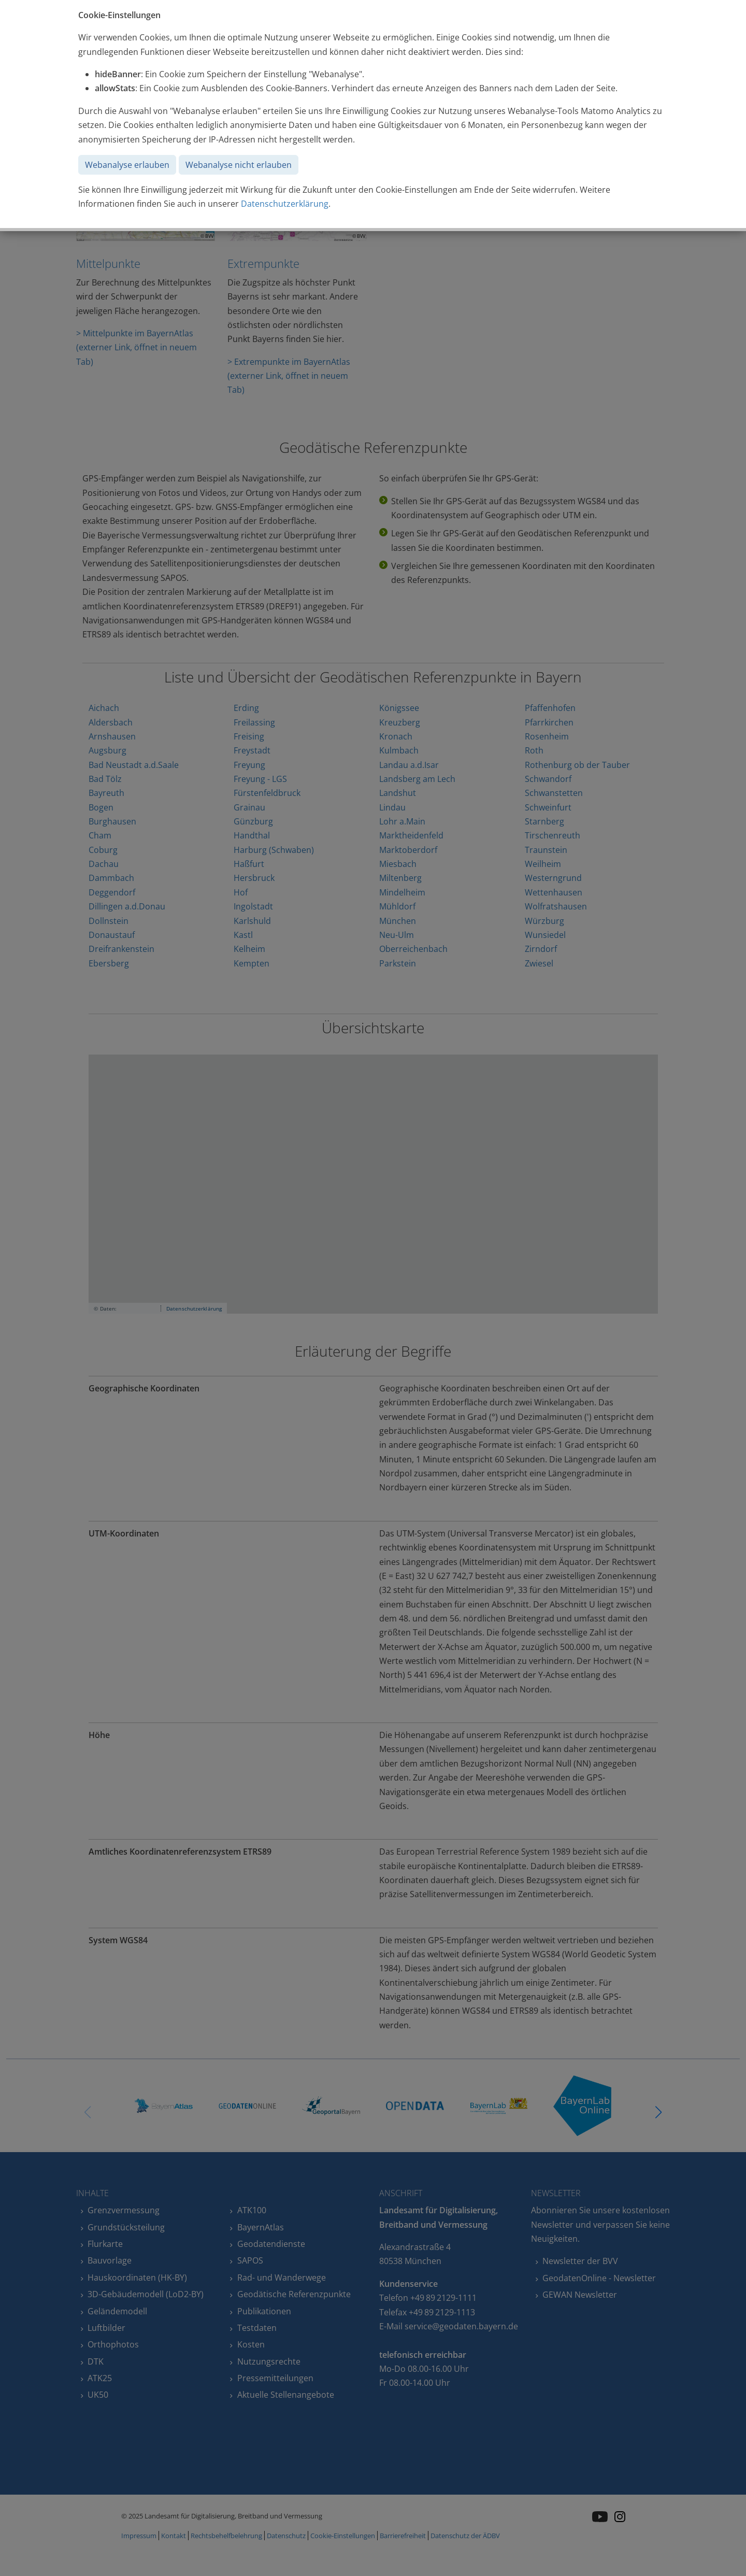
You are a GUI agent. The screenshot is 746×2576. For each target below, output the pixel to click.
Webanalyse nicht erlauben (238, 164)
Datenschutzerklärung (284, 203)
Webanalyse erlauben (127, 164)
